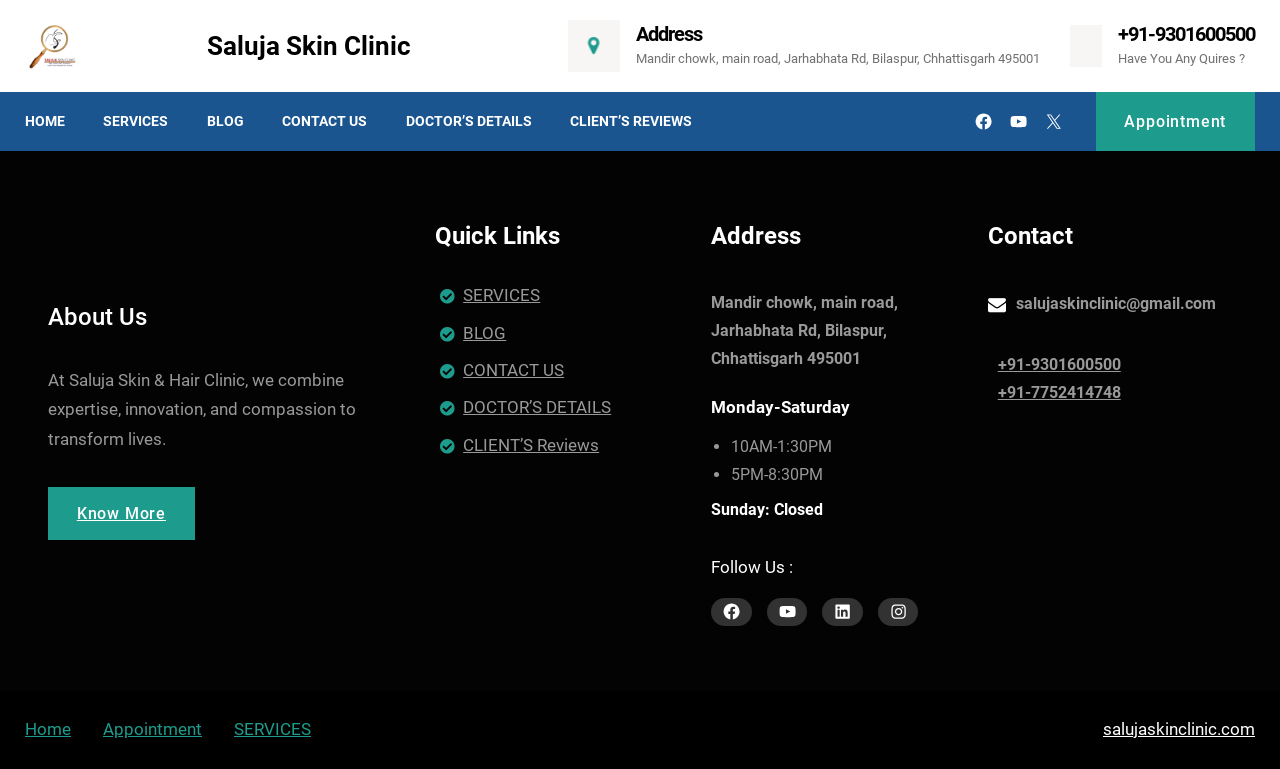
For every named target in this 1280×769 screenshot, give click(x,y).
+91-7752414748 (1059, 392)
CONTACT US (513, 370)
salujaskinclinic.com (1179, 729)
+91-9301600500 (1186, 34)
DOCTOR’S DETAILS (537, 407)
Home (48, 729)
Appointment (1175, 121)
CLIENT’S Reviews (531, 445)
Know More (121, 513)
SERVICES (501, 295)
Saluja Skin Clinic (309, 46)
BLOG (484, 333)
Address (669, 34)
